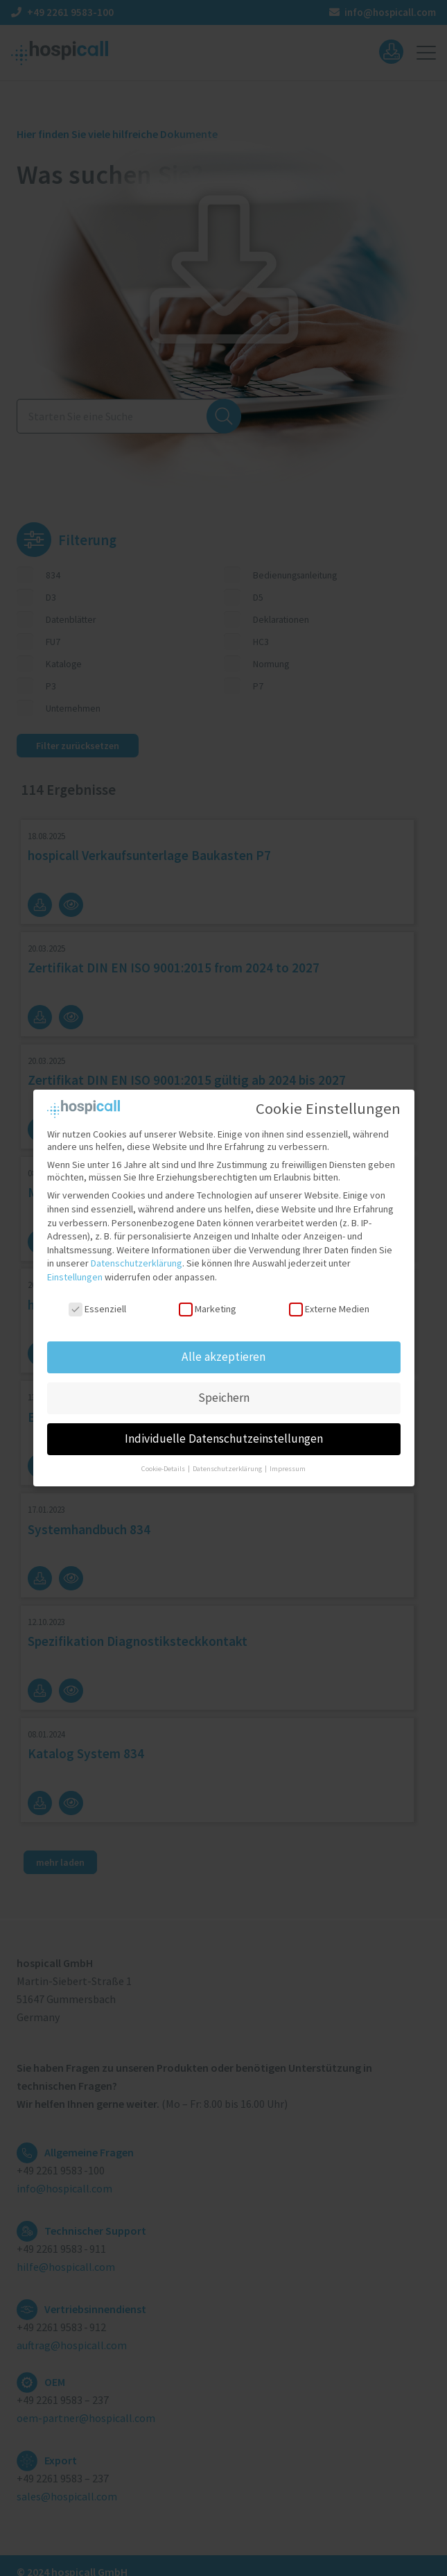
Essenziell (97, 1297)
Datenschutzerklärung (136, 1252)
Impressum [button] (288, 1457)
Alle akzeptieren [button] (223, 1345)
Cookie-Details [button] (163, 1457)
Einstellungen (75, 1265)
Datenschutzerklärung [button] (228, 1457)
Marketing (207, 1297)
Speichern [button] (223, 1386)
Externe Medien (329, 1297)
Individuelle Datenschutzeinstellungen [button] (224, 1427)
